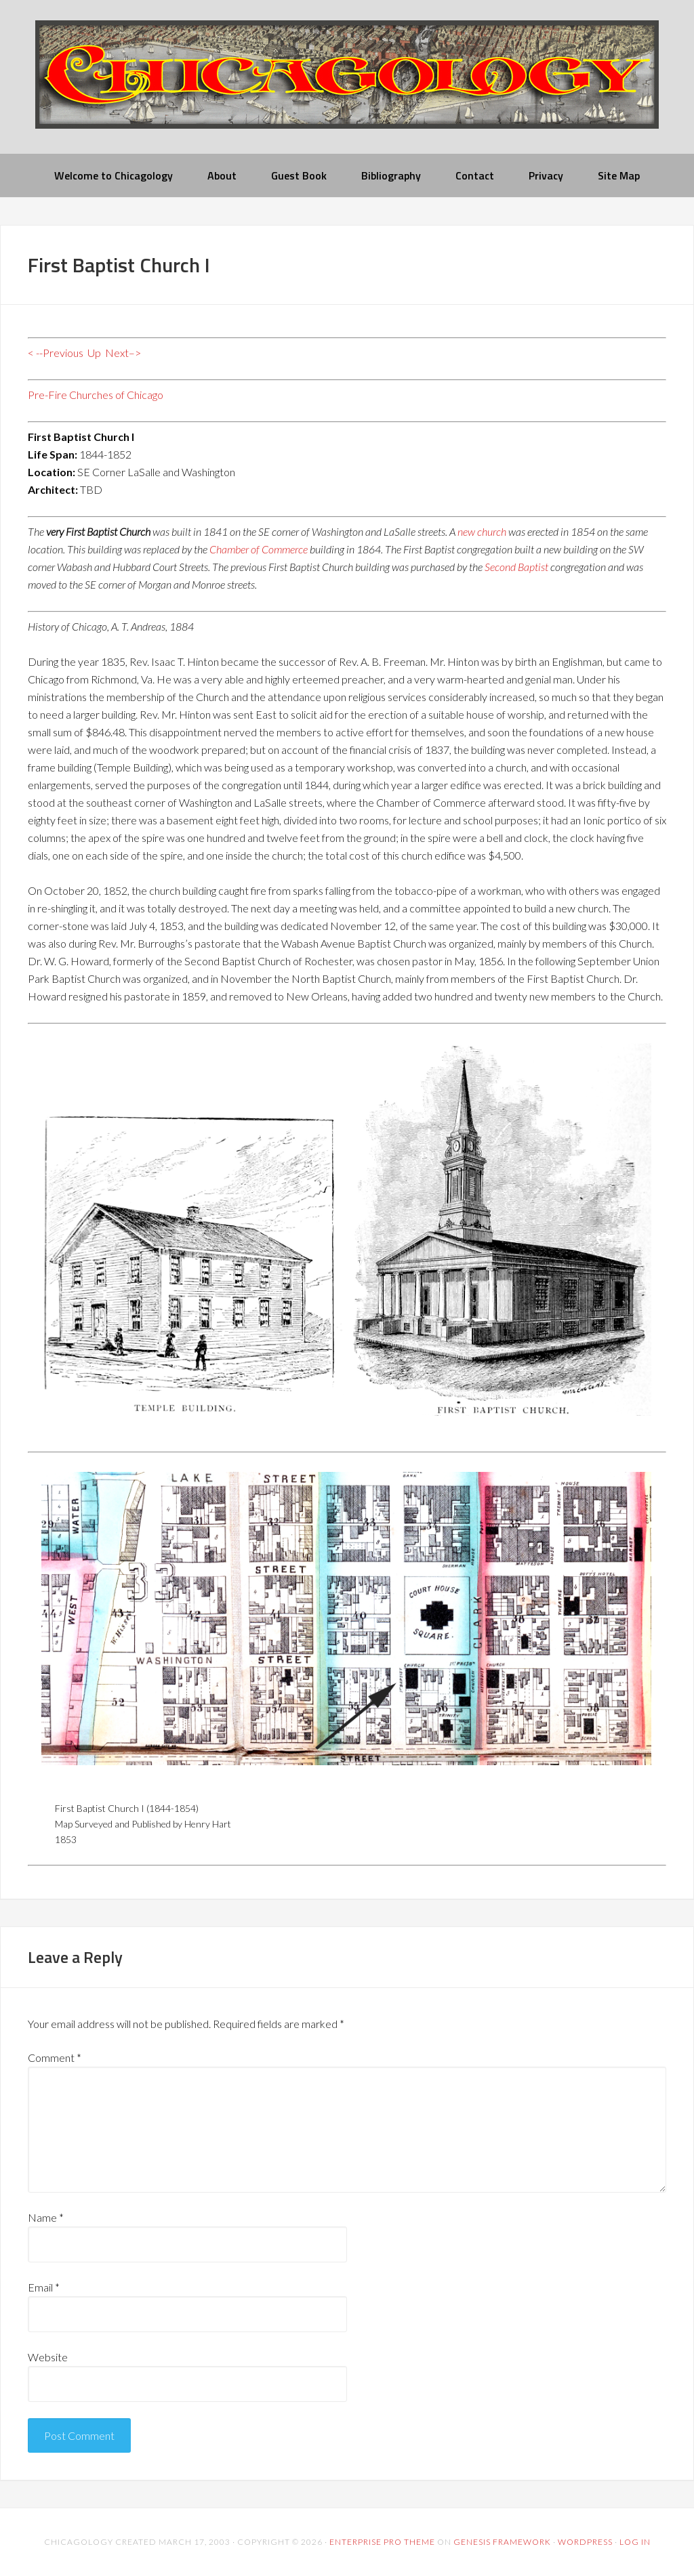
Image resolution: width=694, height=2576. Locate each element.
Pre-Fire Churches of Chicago (95, 394)
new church (481, 531)
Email (44, 2287)
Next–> (123, 352)
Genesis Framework (502, 2542)
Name (46, 2217)
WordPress (585, 2542)
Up (94, 352)
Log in (635, 2542)
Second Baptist (516, 566)
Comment (54, 2057)
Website (48, 2356)
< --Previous (55, 352)
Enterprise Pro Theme (382, 2542)
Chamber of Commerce (258, 549)
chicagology (347, 85)
